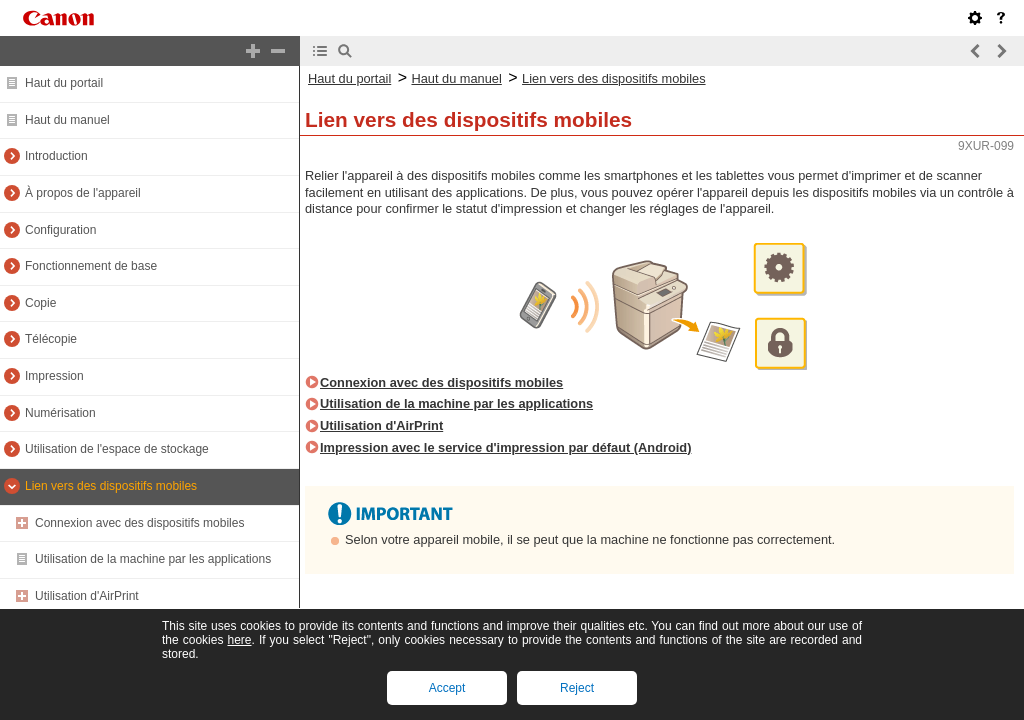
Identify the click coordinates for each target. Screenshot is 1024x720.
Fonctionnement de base (91, 266)
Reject (577, 688)
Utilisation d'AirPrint (87, 596)
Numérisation (60, 413)
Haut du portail (64, 83)
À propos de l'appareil (83, 193)
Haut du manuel (67, 120)
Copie (40, 303)
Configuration (60, 230)
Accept (447, 688)
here (239, 640)
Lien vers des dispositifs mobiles (111, 486)
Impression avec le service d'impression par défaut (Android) (505, 447)
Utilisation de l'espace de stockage (117, 449)
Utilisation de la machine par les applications (153, 559)
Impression (54, 376)
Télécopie (51, 339)
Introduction (56, 156)
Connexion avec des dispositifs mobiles (139, 523)
